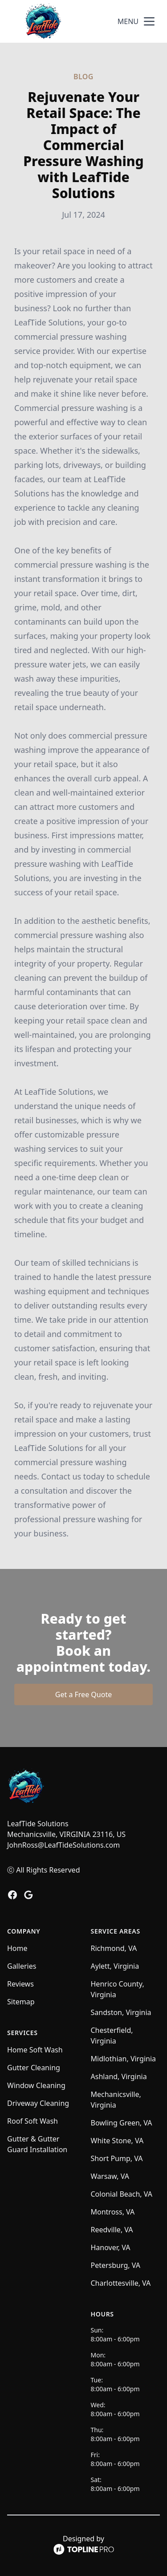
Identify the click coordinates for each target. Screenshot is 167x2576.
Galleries (21, 1966)
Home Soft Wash (35, 2050)
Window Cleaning (36, 2085)
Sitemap (21, 2002)
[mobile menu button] (149, 21)
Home (17, 1948)
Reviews (20, 1984)
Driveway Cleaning (38, 2103)
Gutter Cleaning (33, 2067)
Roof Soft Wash (32, 2121)
